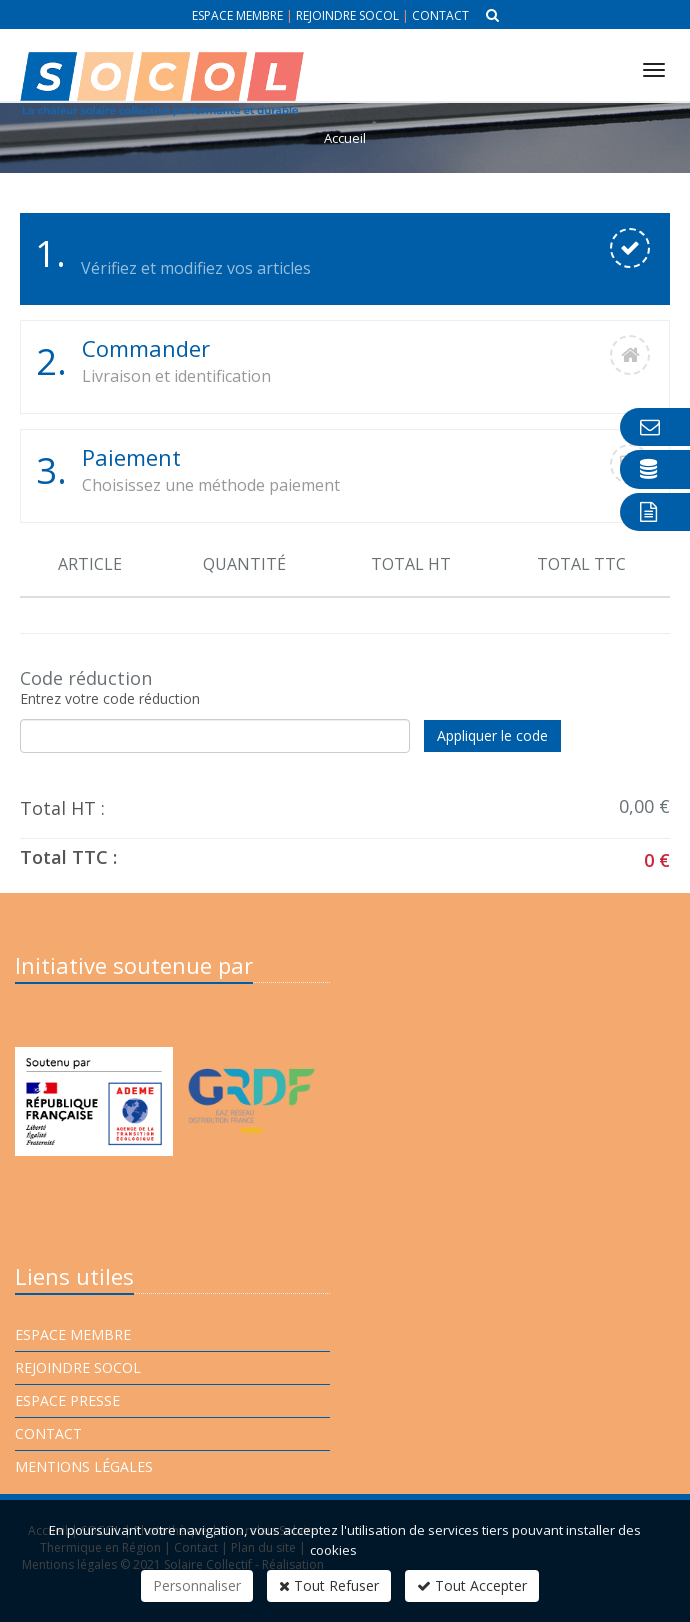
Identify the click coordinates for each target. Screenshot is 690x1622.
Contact (440, 15)
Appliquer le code (492, 735)
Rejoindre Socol (347, 15)
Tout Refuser (329, 1585)
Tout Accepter (472, 1585)
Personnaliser (197, 1585)
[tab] (345, 259)
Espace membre (237, 15)
